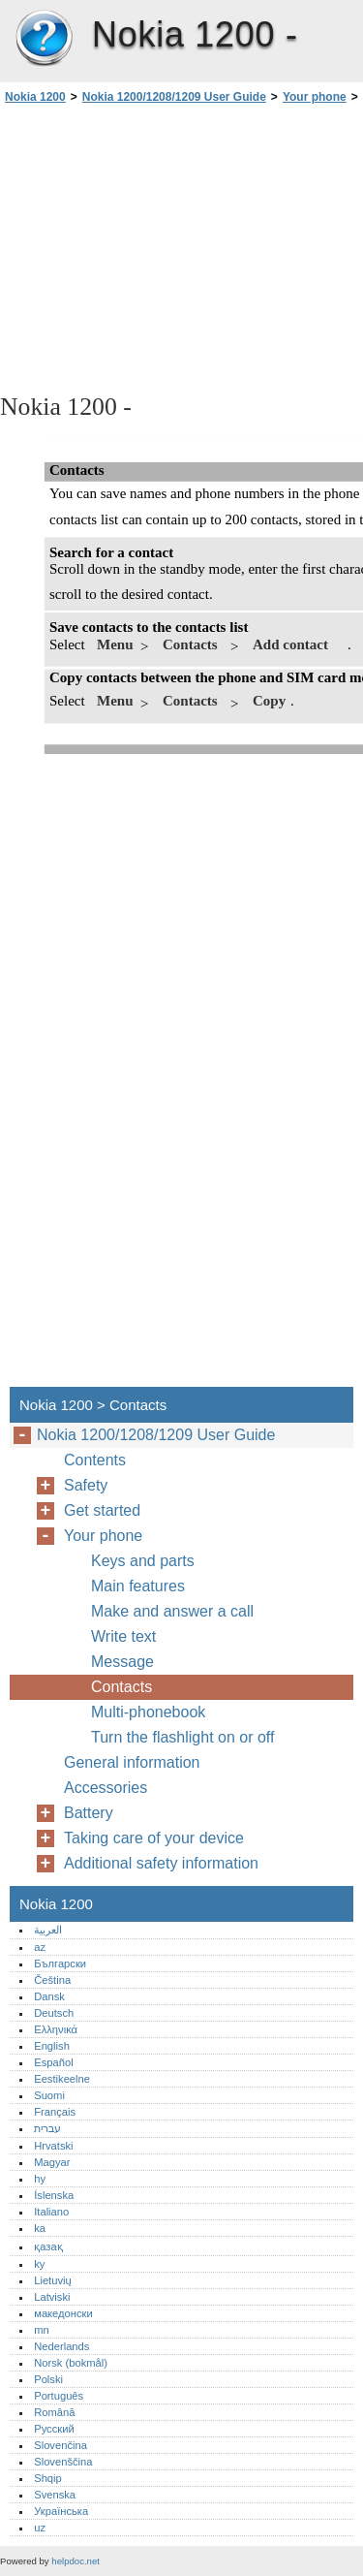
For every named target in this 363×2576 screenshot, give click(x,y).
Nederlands (61, 2346)
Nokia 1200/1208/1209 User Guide (174, 97)
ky (39, 2264)
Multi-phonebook (148, 1712)
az (39, 1947)
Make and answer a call (172, 1611)
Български (60, 1963)
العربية (48, 1929)
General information (132, 1762)
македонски (63, 2313)
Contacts (121, 1687)
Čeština (52, 1980)
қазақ (48, 2246)
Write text (123, 1636)
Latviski (52, 2297)
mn (41, 2330)
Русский (54, 2429)
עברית (47, 2128)
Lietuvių (53, 2280)
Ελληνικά (55, 2029)
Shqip (48, 2478)
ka (39, 2228)
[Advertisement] (181, 247)
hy (39, 2178)
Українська (61, 2511)
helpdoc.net (75, 2561)
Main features (138, 1586)
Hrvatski (53, 2146)
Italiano (51, 2211)
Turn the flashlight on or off (182, 1737)
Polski (48, 2379)
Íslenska (54, 2195)
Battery (88, 1813)
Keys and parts (143, 1561)
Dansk (49, 1996)
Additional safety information (161, 1863)
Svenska (55, 2494)
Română (54, 2412)
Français (55, 2112)
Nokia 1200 (44, 39)
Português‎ (58, 2396)
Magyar (52, 2162)
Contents (95, 1460)
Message (122, 1661)
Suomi (49, 2095)
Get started (102, 1510)
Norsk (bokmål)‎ (70, 2363)
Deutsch (54, 2013)
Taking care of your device (154, 1838)
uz (39, 2527)
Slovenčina (60, 2445)
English (52, 2046)
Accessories (105, 1787)
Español (53, 2062)
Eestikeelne (62, 2079)
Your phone (315, 97)
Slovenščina (63, 2461)
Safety (85, 1485)
